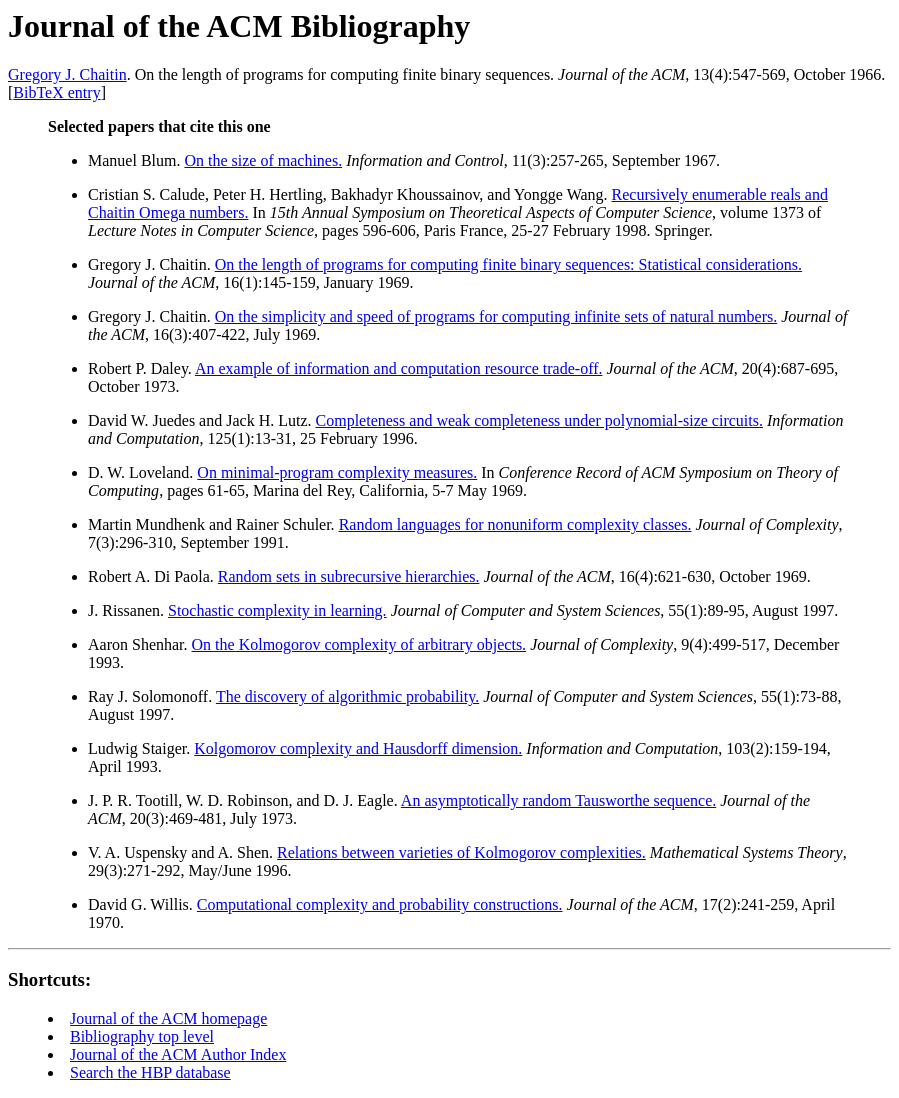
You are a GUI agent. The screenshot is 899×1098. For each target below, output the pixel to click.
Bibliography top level (142, 1036)
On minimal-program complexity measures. (337, 472)
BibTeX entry (56, 92)
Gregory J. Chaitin (67, 74)
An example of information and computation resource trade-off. (399, 368)
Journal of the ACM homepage (168, 1018)
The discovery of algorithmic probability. (347, 696)
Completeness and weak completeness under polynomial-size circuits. (539, 420)
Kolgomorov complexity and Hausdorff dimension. (358, 748)
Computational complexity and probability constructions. (380, 904)
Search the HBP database (150, 1072)
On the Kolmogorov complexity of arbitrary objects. (359, 644)
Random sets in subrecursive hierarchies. (349, 576)
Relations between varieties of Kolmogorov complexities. (461, 852)
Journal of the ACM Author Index (178, 1054)
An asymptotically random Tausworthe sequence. (558, 800)
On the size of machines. (263, 160)
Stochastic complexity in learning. (277, 610)
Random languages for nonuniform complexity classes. (515, 524)
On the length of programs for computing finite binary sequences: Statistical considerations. (508, 264)
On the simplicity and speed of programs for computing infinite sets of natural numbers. (496, 316)
